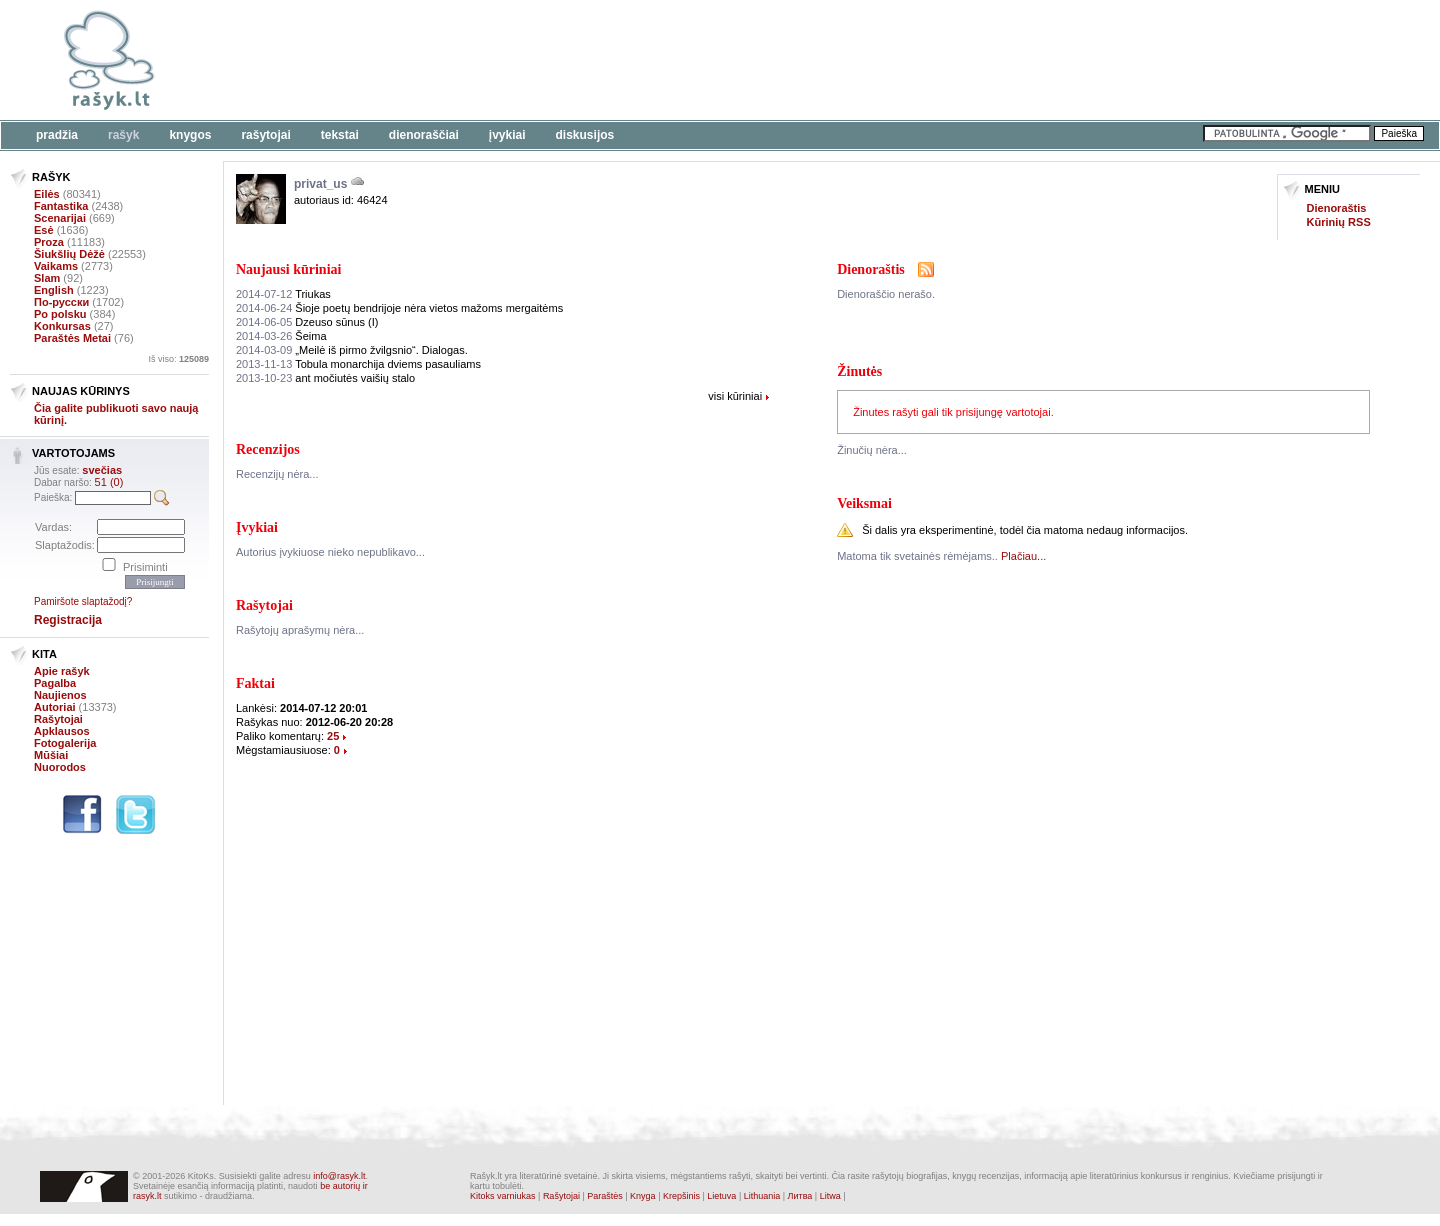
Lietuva (721, 1196)
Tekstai (340, 135)
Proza (49, 242)
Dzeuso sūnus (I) (307, 322)
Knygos (190, 135)
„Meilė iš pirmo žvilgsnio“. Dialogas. (352, 350)
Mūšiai (51, 755)
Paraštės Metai (72, 338)
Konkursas (62, 326)
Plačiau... (1023, 556)
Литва (800, 1196)
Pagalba (55, 683)
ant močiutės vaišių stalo (325, 378)
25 (333, 736)
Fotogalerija (65, 743)
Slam (47, 278)
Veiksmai (864, 503)
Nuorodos (60, 767)
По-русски (61, 302)
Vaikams (56, 266)
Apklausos (62, 731)
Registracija (68, 620)
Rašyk (123, 135)
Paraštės (605, 1196)
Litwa (830, 1196)
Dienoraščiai (424, 135)
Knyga (643, 1196)
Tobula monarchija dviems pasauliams (358, 364)
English (54, 290)
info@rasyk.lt (339, 1176)
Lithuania (762, 1196)
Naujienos (60, 695)
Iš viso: (178, 359)
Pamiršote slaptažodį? (83, 601)
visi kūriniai (735, 396)
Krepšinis (681, 1196)
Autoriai (55, 707)
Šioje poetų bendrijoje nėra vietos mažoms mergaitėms (399, 308)
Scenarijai (60, 218)
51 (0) (109, 482)
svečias (102, 470)
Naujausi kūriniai (288, 269)
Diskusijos (585, 135)
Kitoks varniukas (503, 1196)
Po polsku (60, 314)
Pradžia (57, 135)
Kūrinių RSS (1339, 222)
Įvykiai (507, 135)
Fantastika (61, 206)
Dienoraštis (1337, 208)
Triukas (283, 294)
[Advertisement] (615, 60)
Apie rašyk (62, 671)
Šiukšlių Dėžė (69, 254)
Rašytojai (265, 135)
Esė (44, 230)
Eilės (47, 194)
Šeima (281, 336)
